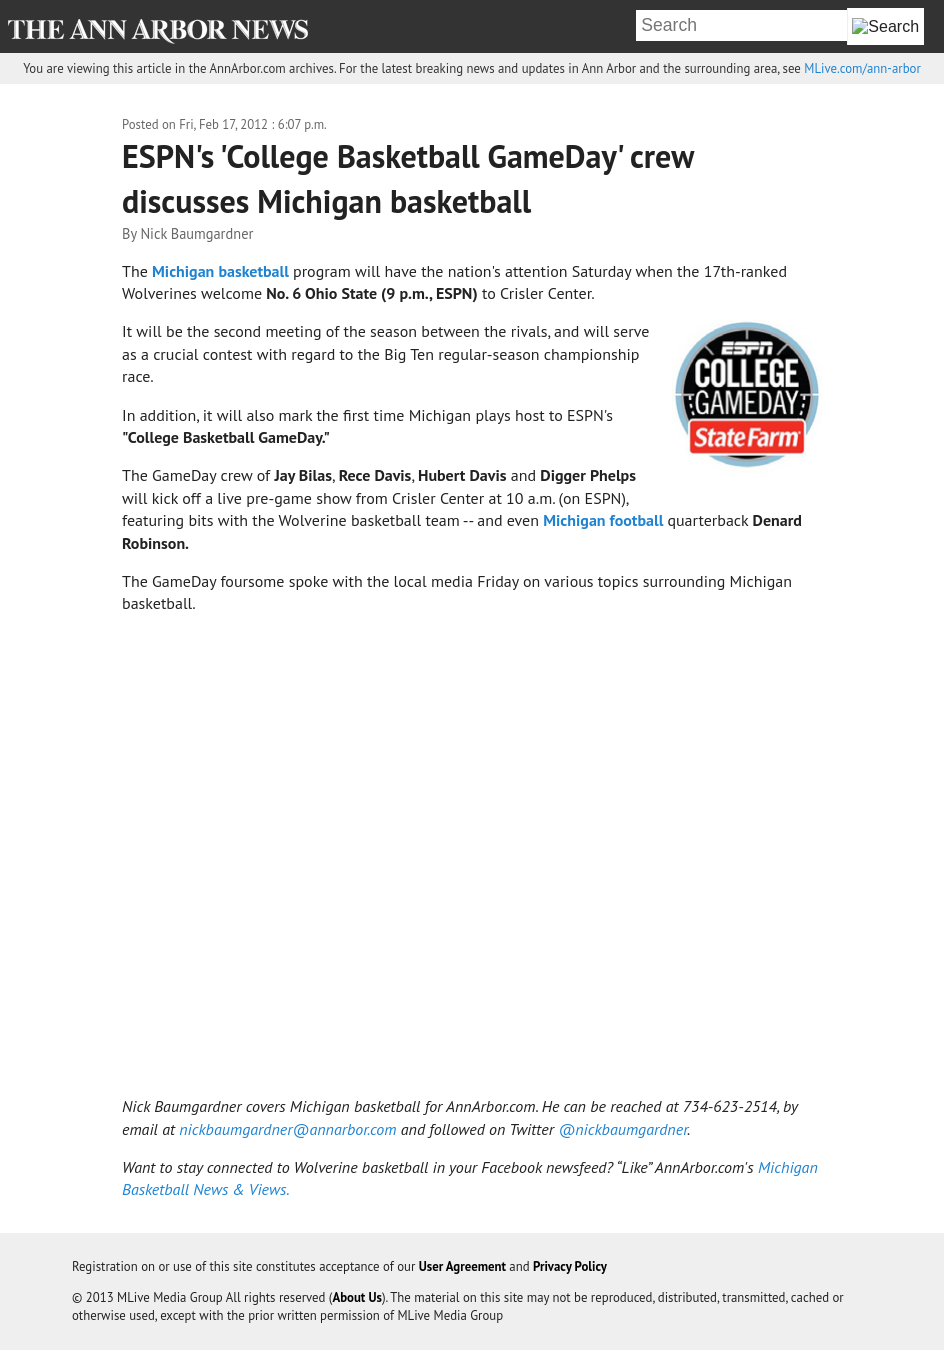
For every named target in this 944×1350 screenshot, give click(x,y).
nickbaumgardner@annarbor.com (287, 1129)
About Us (357, 1297)
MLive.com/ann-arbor (862, 68)
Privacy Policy (570, 1266)
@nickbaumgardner (622, 1129)
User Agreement (462, 1266)
